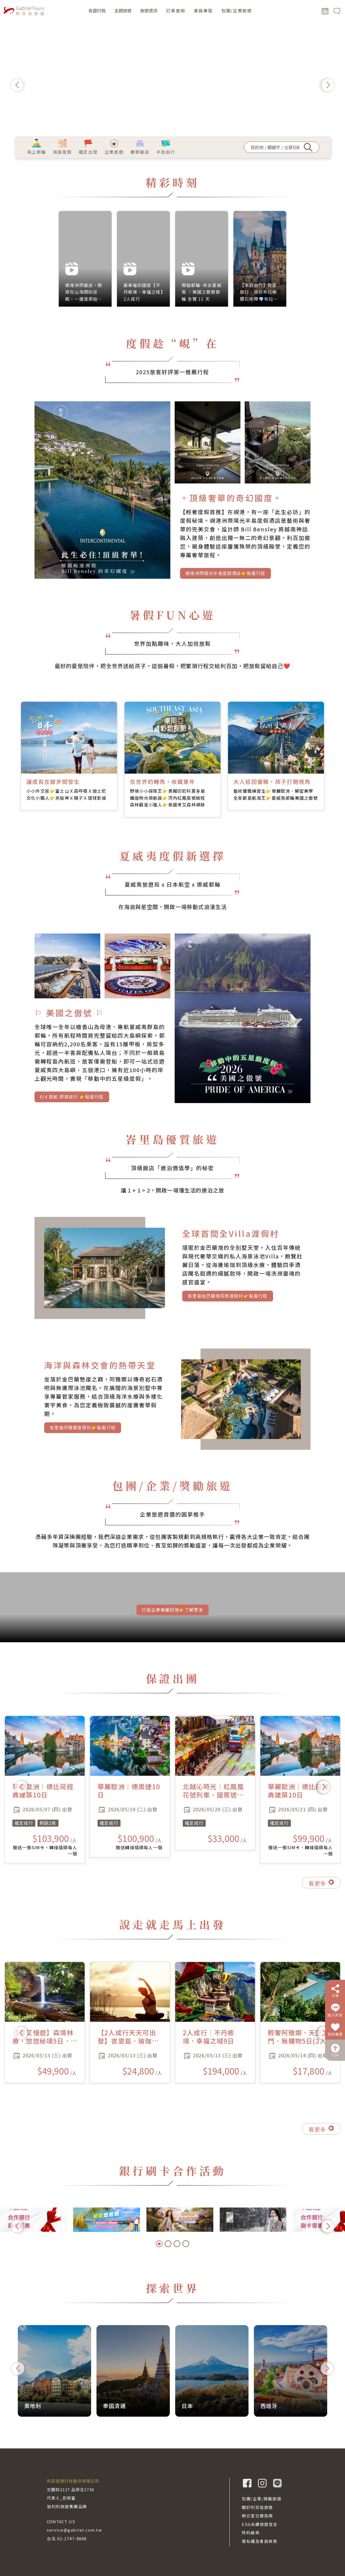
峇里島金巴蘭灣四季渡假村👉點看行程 (227, 1312)
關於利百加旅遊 (257, 2507)
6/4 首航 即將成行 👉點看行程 (72, 1123)
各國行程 (97, 10)
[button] (17, 85)
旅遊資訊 (148, 10)
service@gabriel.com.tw (74, 2530)
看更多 (321, 1911)
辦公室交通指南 (257, 2515)
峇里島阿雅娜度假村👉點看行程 (83, 1443)
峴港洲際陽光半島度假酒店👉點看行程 (225, 601)
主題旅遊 (123, 10)
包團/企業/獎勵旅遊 (261, 2498)
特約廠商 (251, 2532)
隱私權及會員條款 (259, 2541)
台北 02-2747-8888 (67, 2538)
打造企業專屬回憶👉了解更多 (172, 1620)
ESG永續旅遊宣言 (260, 2524)
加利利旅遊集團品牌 (67, 2506)
